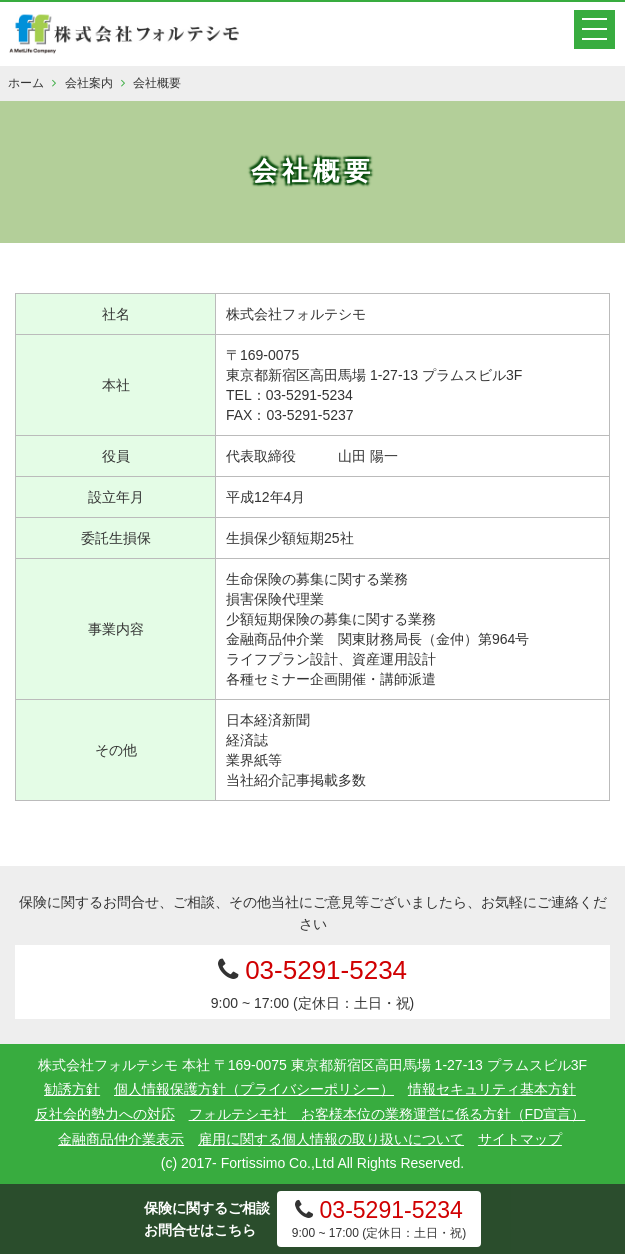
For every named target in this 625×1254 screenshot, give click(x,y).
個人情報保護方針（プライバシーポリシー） (254, 1089)
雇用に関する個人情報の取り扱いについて (331, 1139)
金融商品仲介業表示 (121, 1139)
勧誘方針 (72, 1089)
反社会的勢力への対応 (105, 1114)
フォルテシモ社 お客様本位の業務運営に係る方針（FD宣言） (387, 1114)
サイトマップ (520, 1139)
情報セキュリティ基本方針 (492, 1089)
